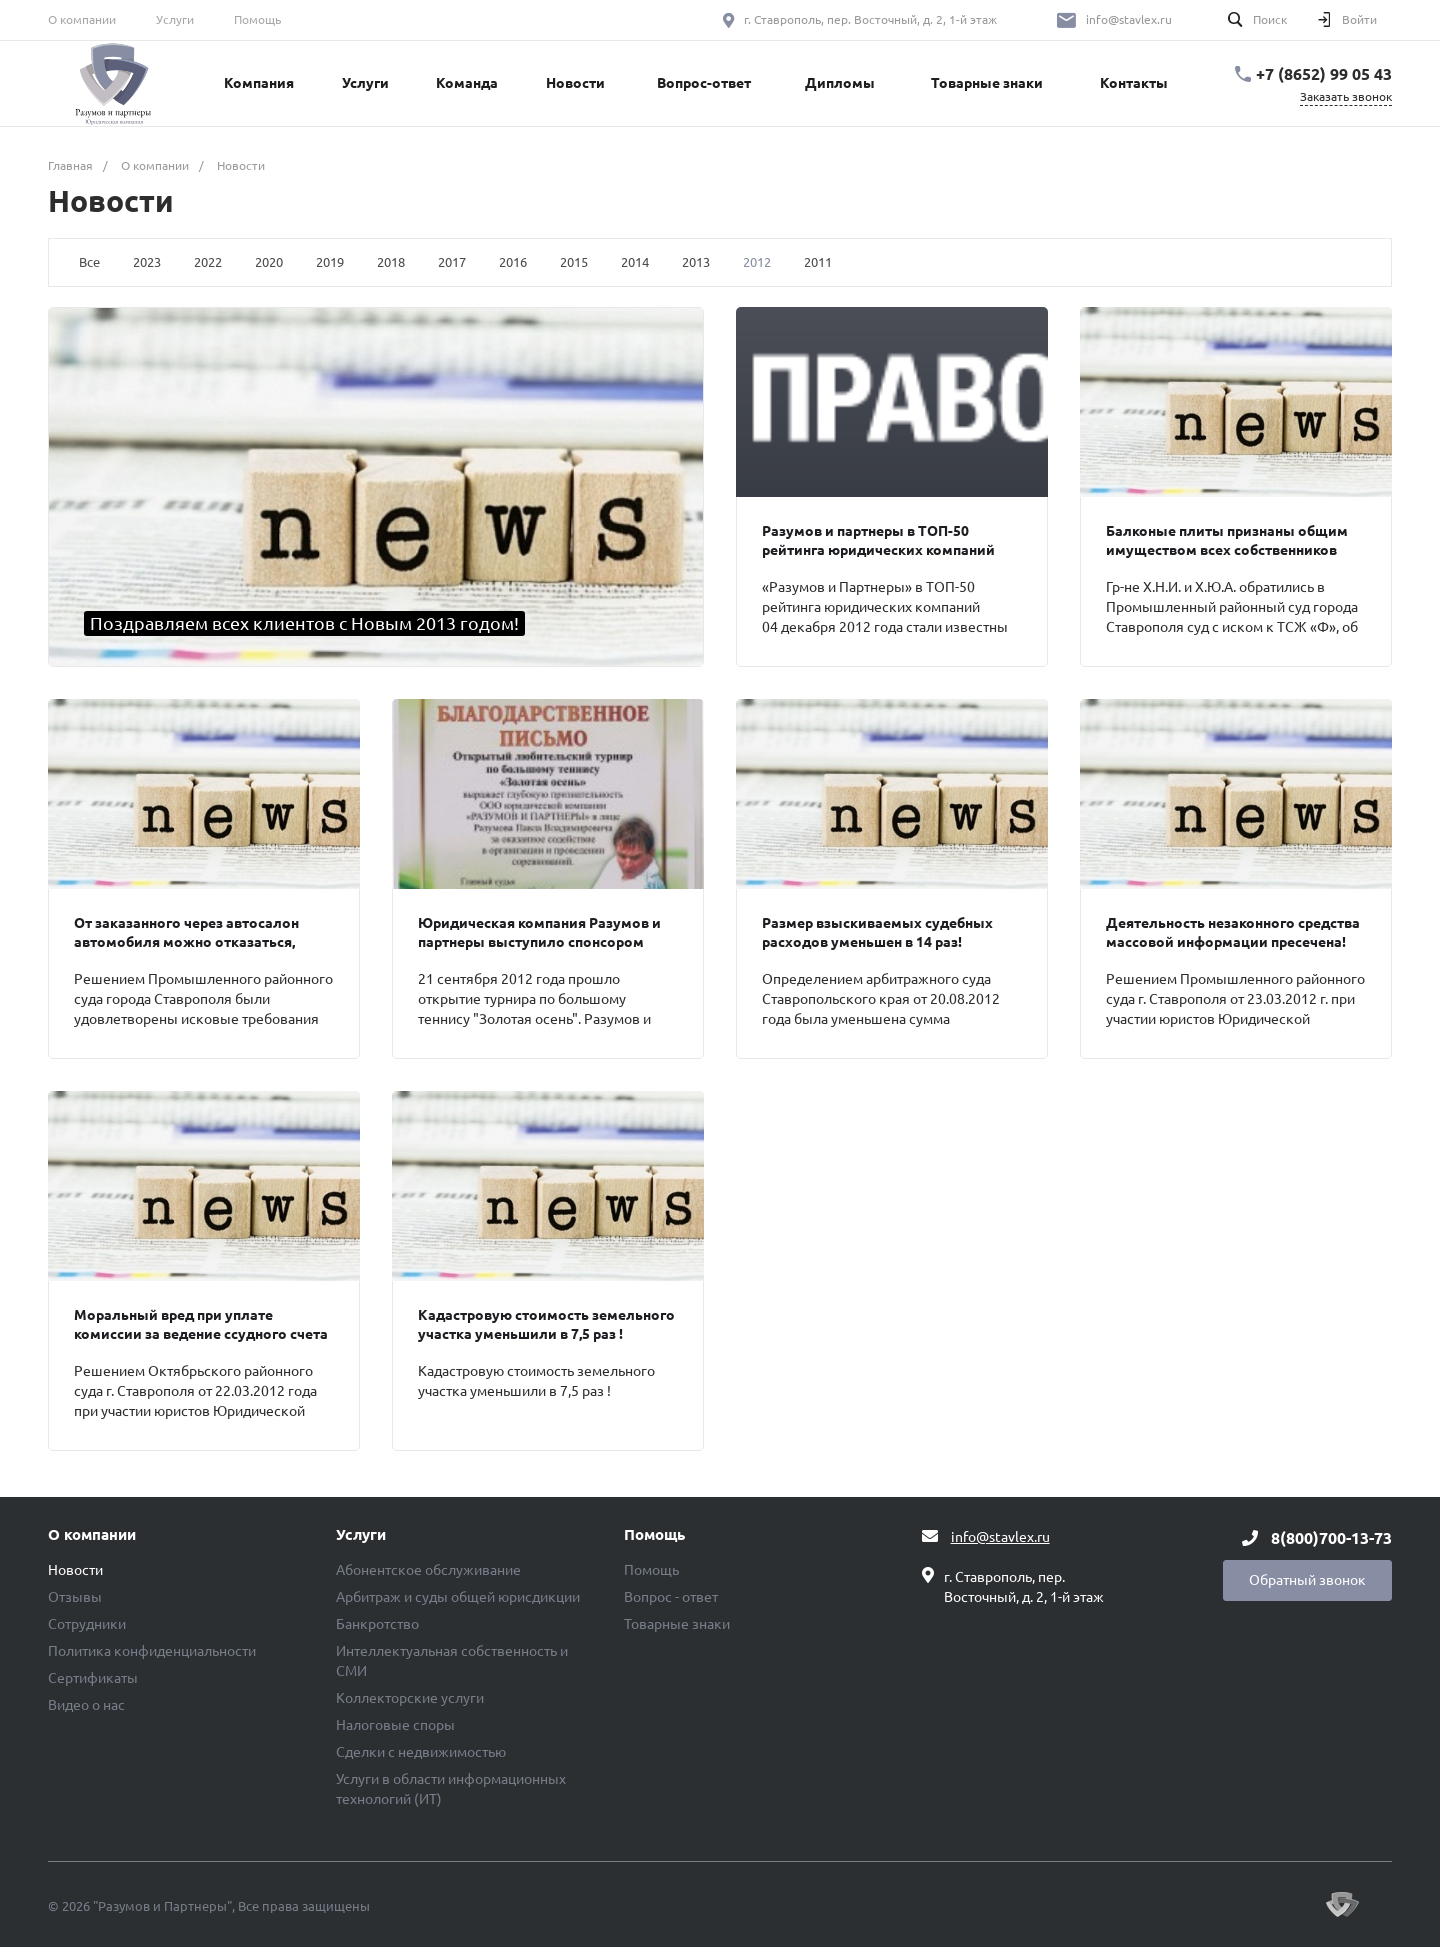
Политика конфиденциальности (152, 1651)
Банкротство (377, 1624)
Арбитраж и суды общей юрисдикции (458, 1597)
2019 (330, 262)
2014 (635, 262)
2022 (208, 262)
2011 (818, 262)
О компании (82, 19)
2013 (696, 262)
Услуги (175, 19)
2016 (513, 262)
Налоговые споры (395, 1725)
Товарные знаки (677, 1624)
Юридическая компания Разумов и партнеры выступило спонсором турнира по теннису (539, 942)
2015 (574, 262)
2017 (452, 262)
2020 (269, 262)
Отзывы (75, 1597)
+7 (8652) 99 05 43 (1324, 74)
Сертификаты (93, 1678)
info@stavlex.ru (1129, 19)
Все (89, 262)
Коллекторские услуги (410, 1698)
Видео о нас (86, 1705)
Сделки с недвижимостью (421, 1752)
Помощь (257, 19)
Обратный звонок (1307, 1580)
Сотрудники (87, 1624)
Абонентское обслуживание (428, 1570)
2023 (147, 262)
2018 (391, 262)
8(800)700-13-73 (1331, 1538)
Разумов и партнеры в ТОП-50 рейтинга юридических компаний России (878, 550)
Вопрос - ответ (671, 1597)
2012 (757, 262)
